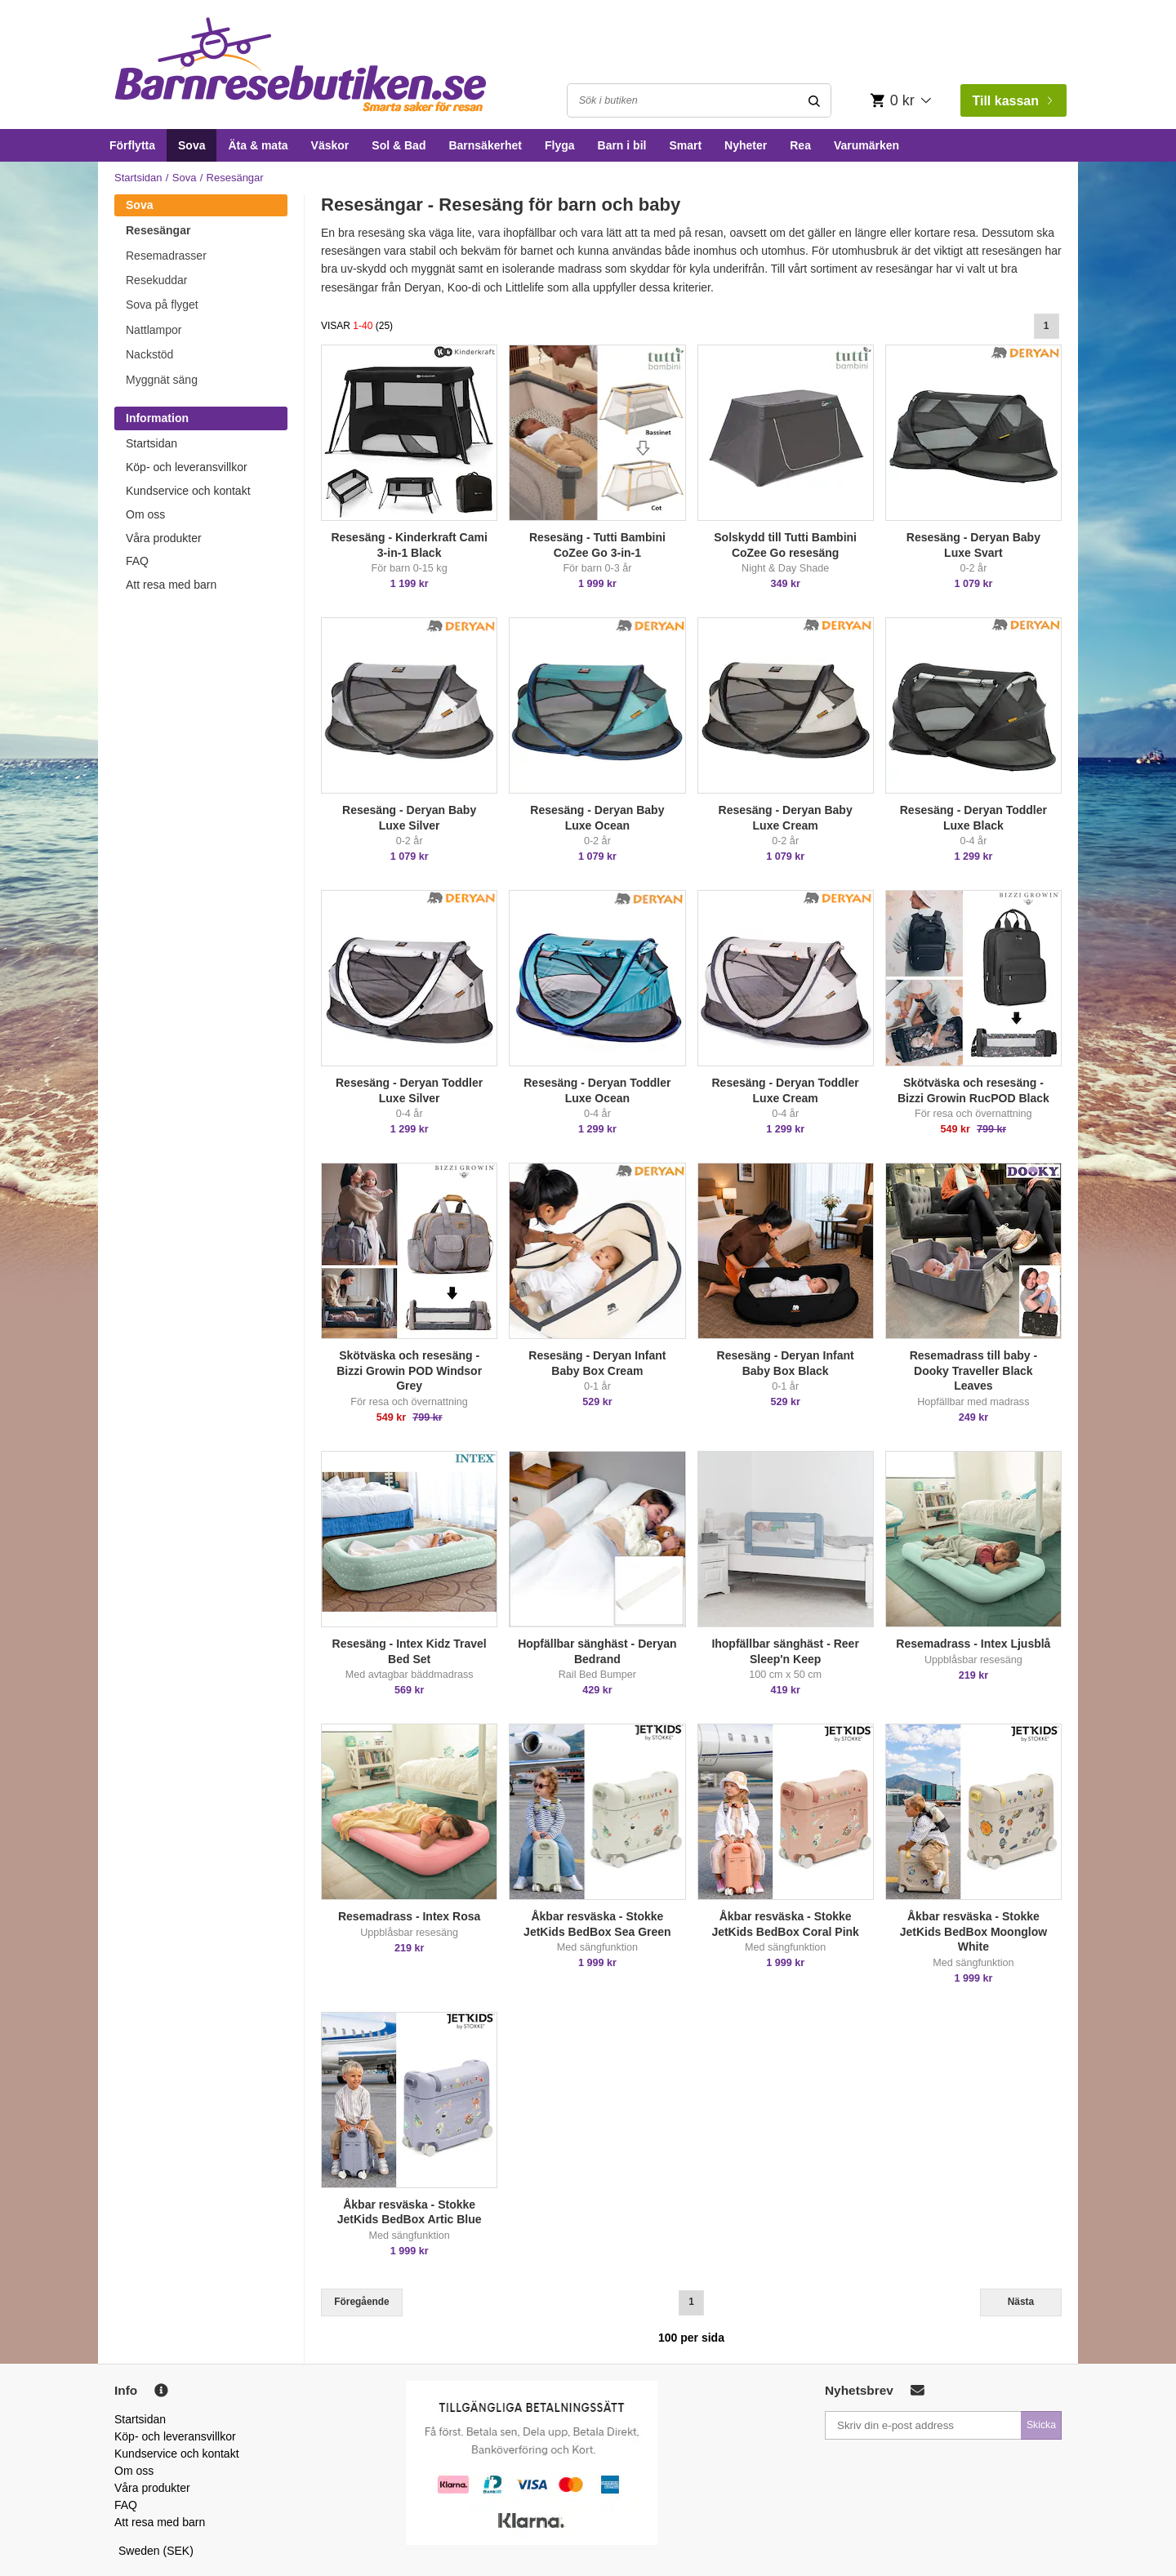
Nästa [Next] (1021, 2301)
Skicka (1041, 2425)
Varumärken (866, 145)
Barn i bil (622, 145)
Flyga (560, 145)
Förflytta (132, 145)
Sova (191, 145)
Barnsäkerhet (485, 145)
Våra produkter (164, 538)
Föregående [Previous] (361, 2301)
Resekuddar (157, 280)
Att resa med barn (171, 584)
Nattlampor (153, 329)
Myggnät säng (162, 379)
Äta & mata (257, 145)
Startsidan (138, 177)
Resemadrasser (166, 255)
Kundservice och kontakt (188, 490)
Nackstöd (149, 354)
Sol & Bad (398, 145)
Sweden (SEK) (156, 2550)
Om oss (145, 514)
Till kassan (1012, 101)
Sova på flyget (162, 304)
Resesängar (158, 230)
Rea (800, 145)
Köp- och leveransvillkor (186, 467)
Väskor (330, 145)
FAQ (137, 560)
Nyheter (745, 145)
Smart (685, 145)
